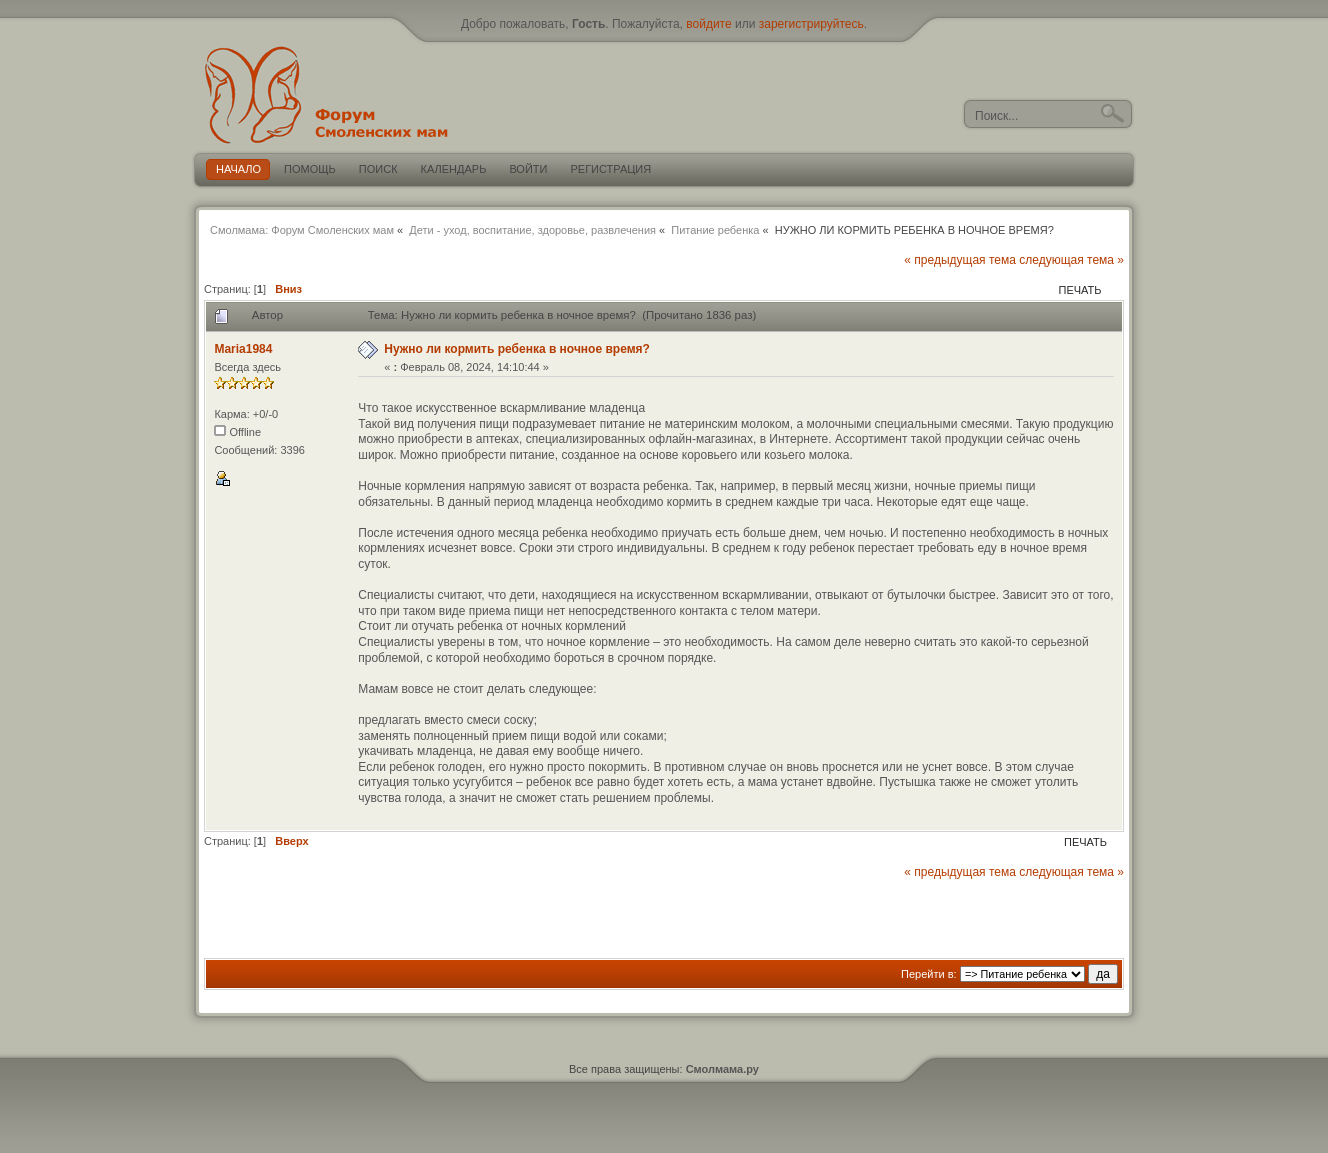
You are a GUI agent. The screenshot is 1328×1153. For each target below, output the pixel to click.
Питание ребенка (715, 230)
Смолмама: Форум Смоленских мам (302, 230)
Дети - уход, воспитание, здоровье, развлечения (532, 230)
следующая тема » (1071, 260)
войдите (708, 24)
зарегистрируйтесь (811, 24)
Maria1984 (243, 349)
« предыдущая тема (960, 260)
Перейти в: (929, 974)
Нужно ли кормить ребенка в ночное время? (517, 349)
